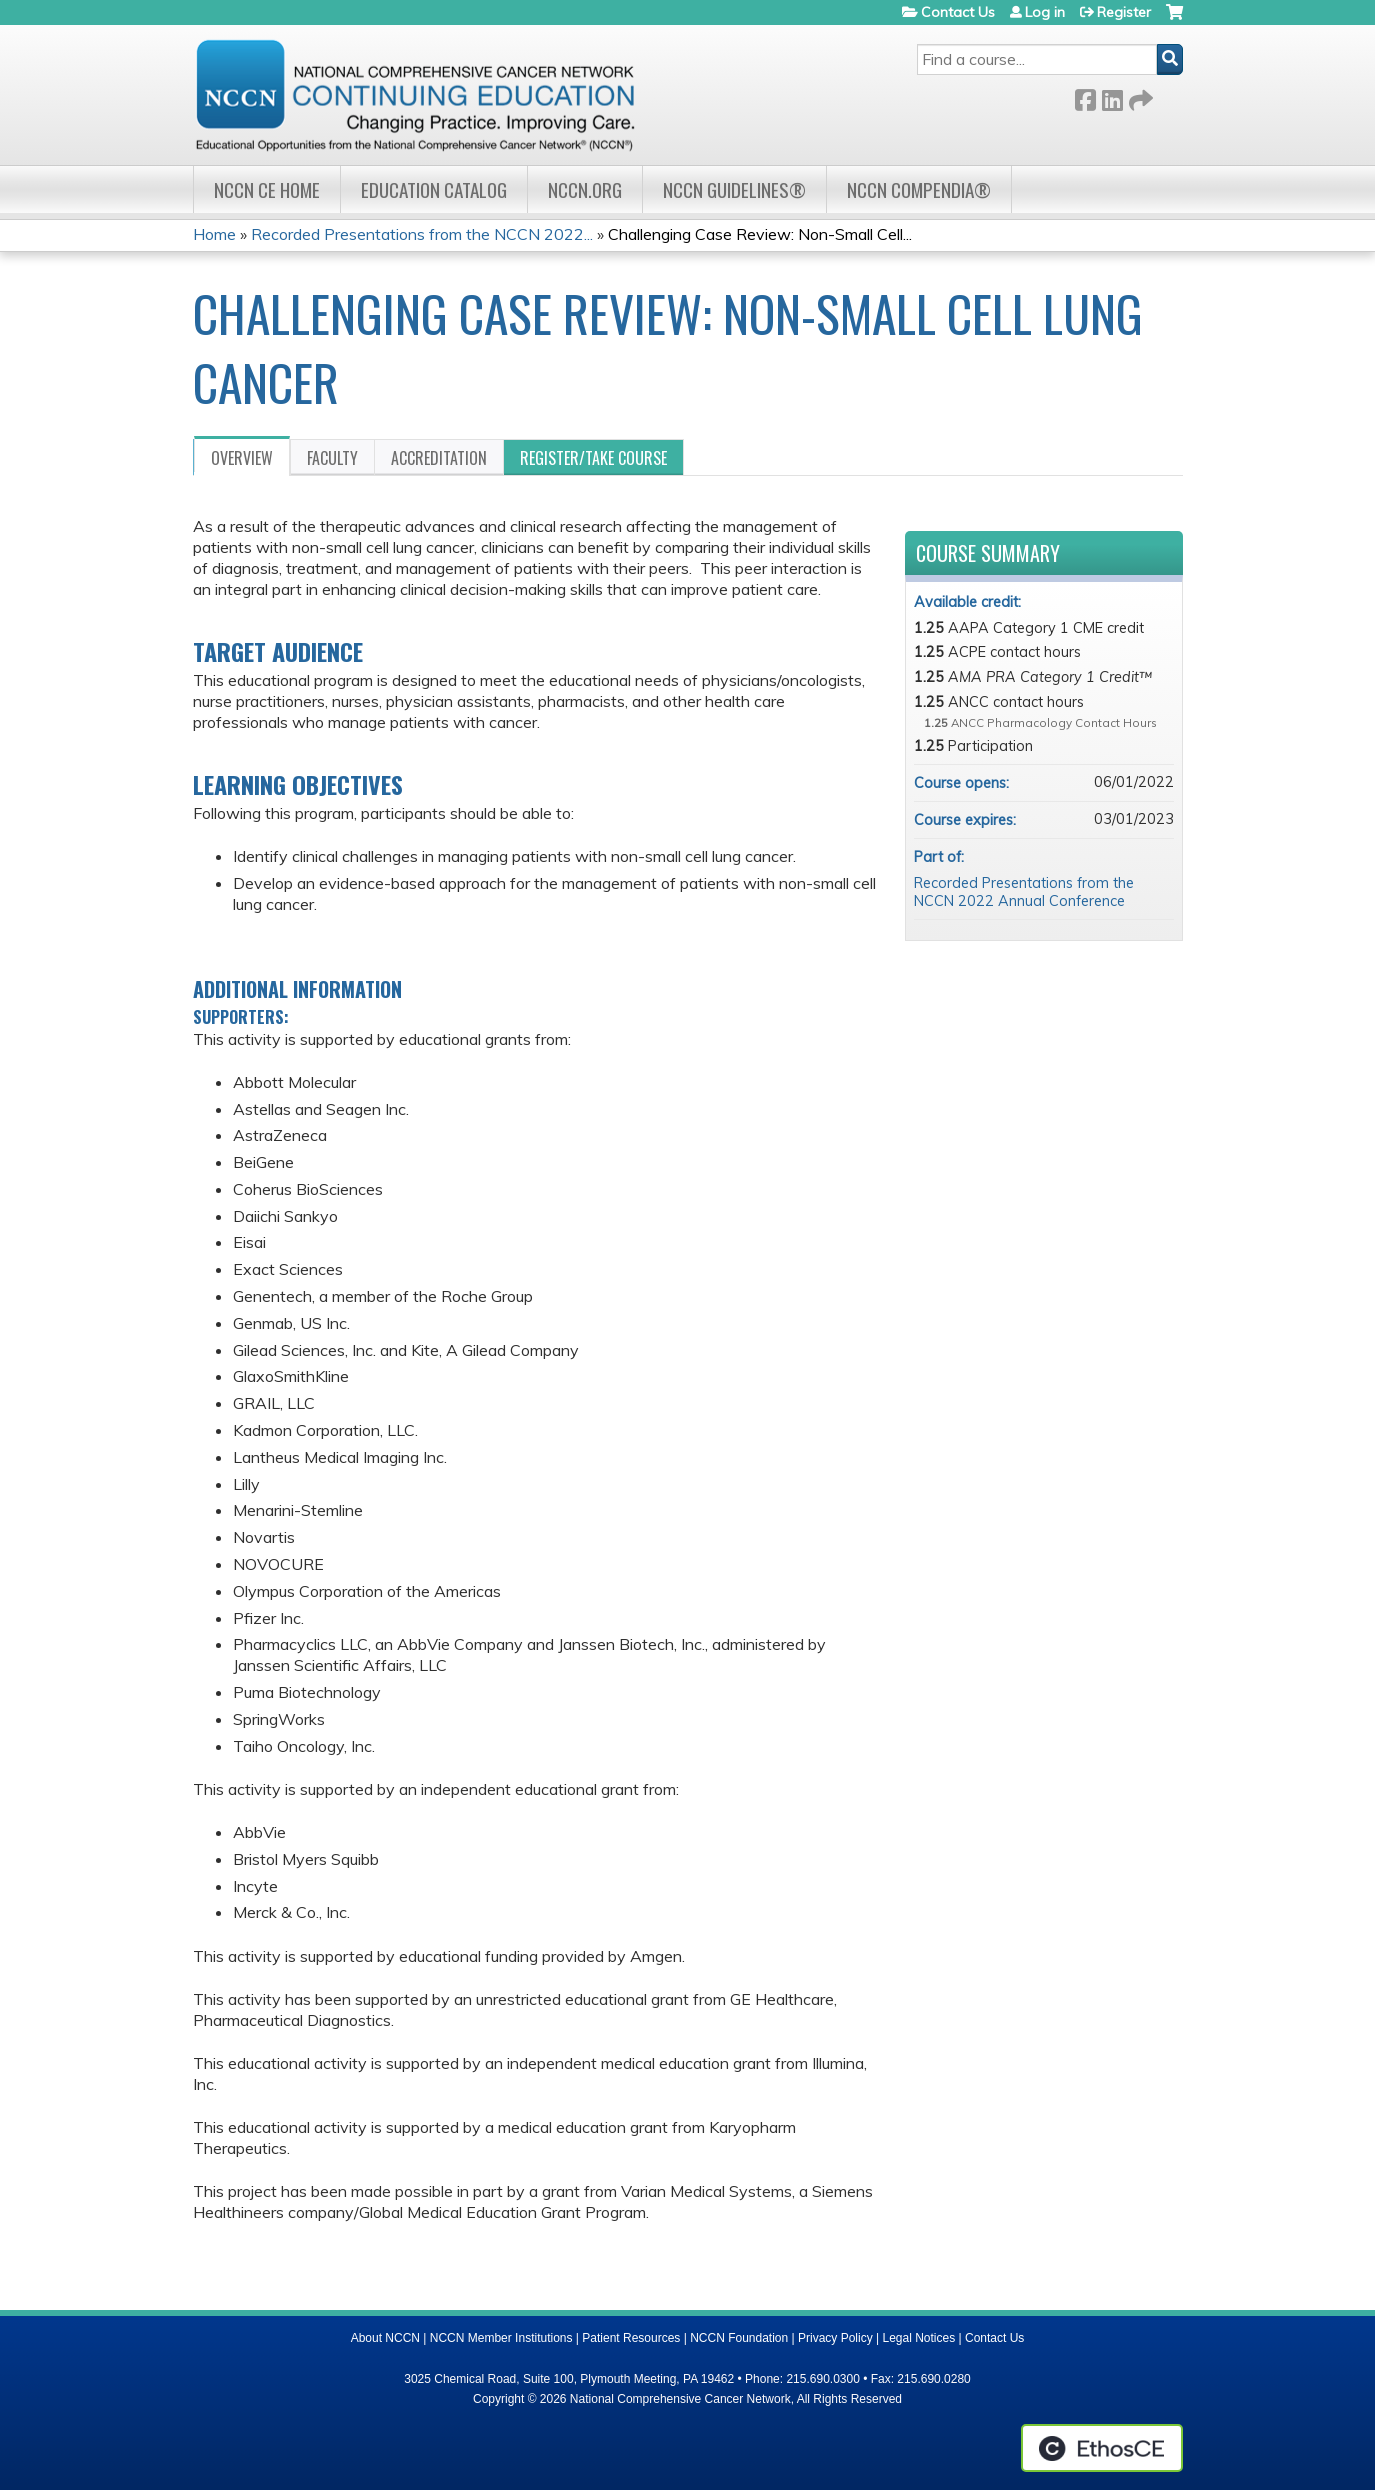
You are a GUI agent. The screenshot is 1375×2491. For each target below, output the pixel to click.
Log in (1045, 12)
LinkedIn (1112, 96)
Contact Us (958, 12)
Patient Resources (631, 2338)
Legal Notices (918, 2338)
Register (1124, 12)
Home (214, 234)
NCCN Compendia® (919, 189)
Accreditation (439, 458)
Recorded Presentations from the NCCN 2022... (422, 234)
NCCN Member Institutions (501, 2338)
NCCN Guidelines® (734, 189)
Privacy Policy (835, 2338)
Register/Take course (593, 458)
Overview (242, 458)
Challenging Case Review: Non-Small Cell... (760, 234)
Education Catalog (434, 189)
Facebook (1085, 96)
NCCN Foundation (739, 2338)
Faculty (332, 458)
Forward (1139, 96)
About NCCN (385, 2338)
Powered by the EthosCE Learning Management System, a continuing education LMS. (1102, 2448)
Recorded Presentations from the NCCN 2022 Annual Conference (1024, 892)
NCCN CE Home (267, 189)
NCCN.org (585, 189)
